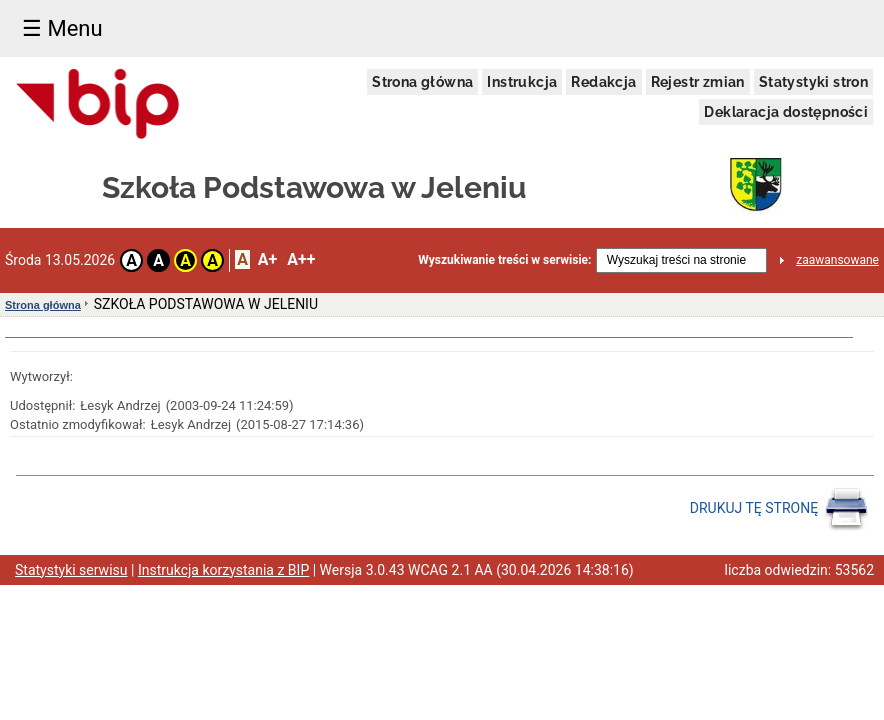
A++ (301, 259)
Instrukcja (522, 82)
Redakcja (603, 82)
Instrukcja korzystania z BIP (223, 570)
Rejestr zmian (698, 82)
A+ (267, 259)
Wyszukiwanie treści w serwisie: (504, 260)
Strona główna (422, 82)
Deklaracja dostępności (786, 112)
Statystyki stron (813, 82)
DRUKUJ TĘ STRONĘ (779, 509)
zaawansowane (837, 260)
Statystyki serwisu (71, 570)
